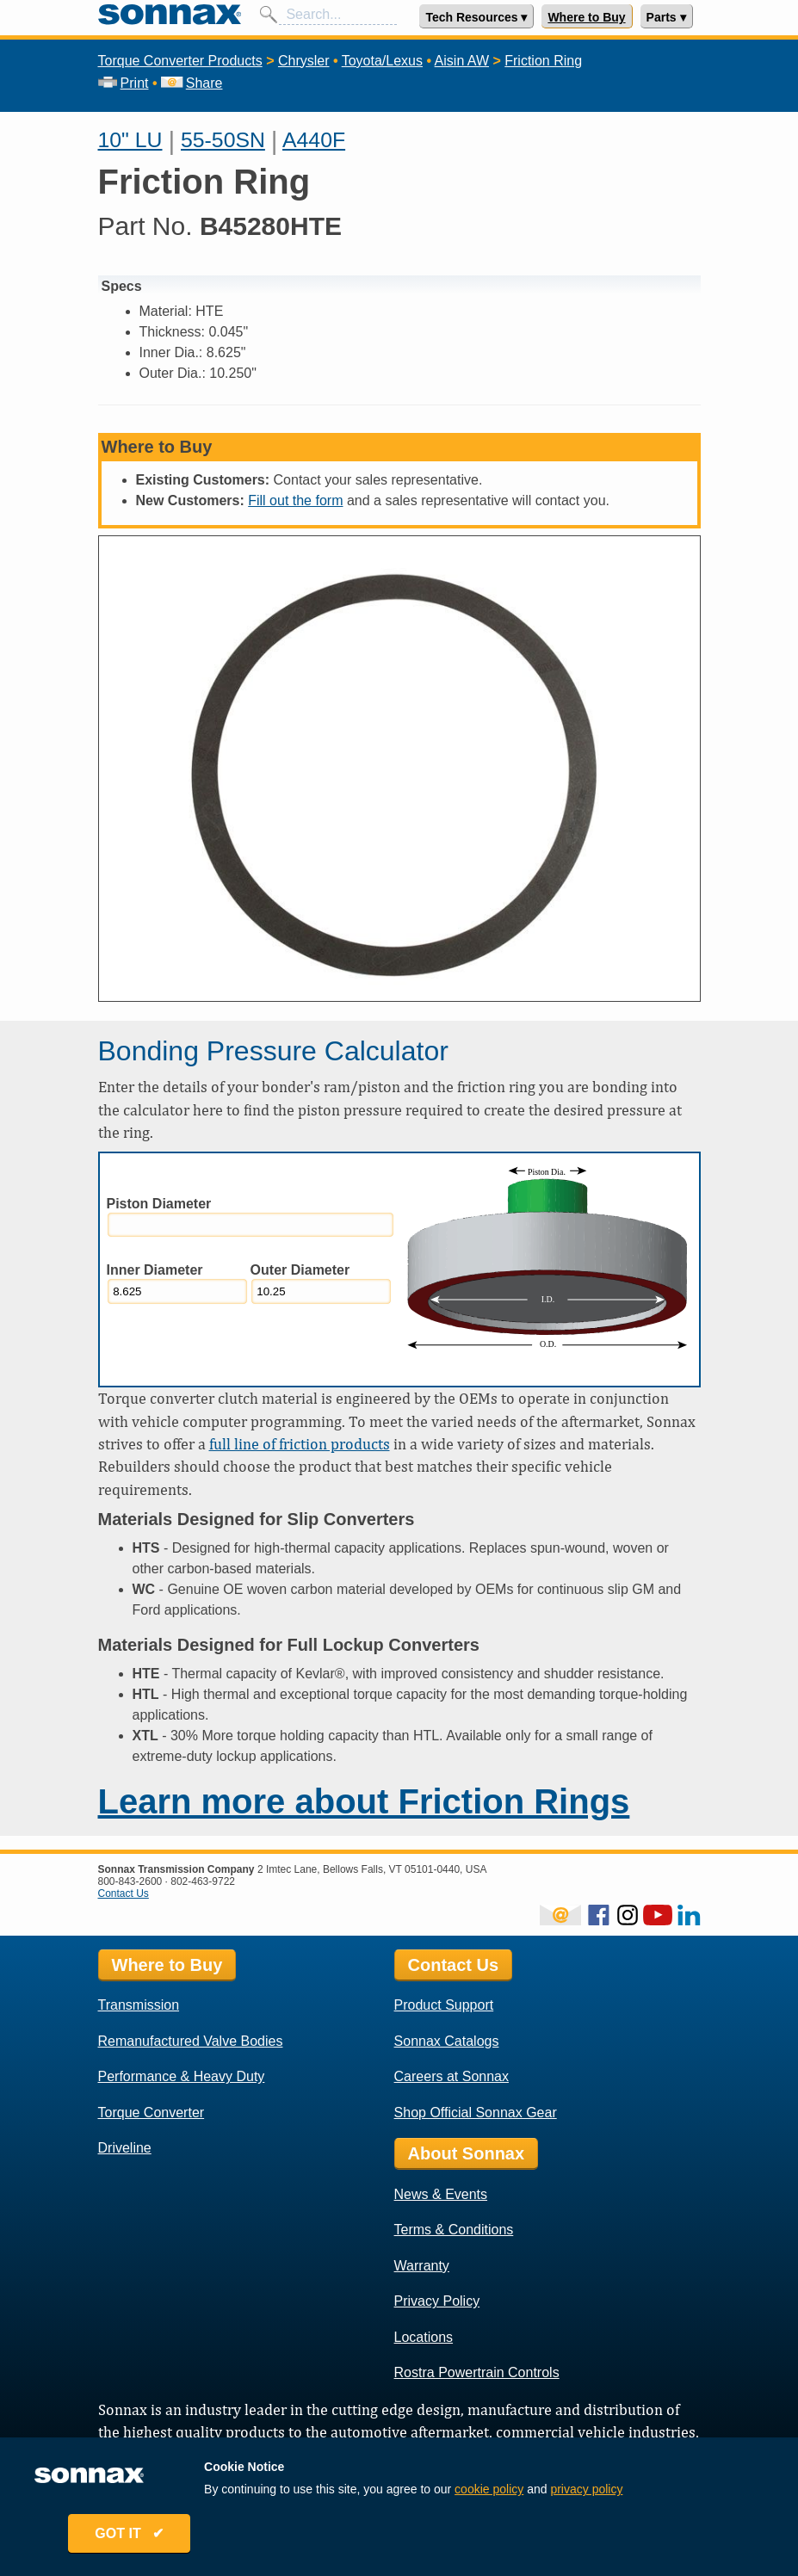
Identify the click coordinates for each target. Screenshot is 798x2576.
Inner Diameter (155, 1270)
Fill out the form (295, 500)
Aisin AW (462, 60)
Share (191, 83)
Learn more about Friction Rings (364, 1801)
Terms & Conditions (454, 2229)
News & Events (440, 2194)
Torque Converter (151, 2112)
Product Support (444, 2005)
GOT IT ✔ (134, 2535)
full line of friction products (299, 1444)
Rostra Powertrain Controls (477, 2372)
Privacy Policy (437, 2301)
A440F (313, 139)
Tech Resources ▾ (476, 17)
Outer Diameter (300, 1270)
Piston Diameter (159, 1203)
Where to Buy (586, 17)
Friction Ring (543, 60)
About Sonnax (466, 2153)
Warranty (421, 2265)
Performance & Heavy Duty (181, 2076)
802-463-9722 (202, 1881)
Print (123, 83)
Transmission (139, 2005)
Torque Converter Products (180, 60)
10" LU (130, 139)
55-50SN (223, 139)
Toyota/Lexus (382, 60)
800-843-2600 (130, 1881)
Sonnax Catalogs (446, 2041)
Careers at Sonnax (451, 2076)
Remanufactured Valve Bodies (190, 2041)
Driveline (125, 2147)
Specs (122, 286)
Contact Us (123, 1893)
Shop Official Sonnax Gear (475, 2112)
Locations (424, 2337)
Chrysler (304, 60)
